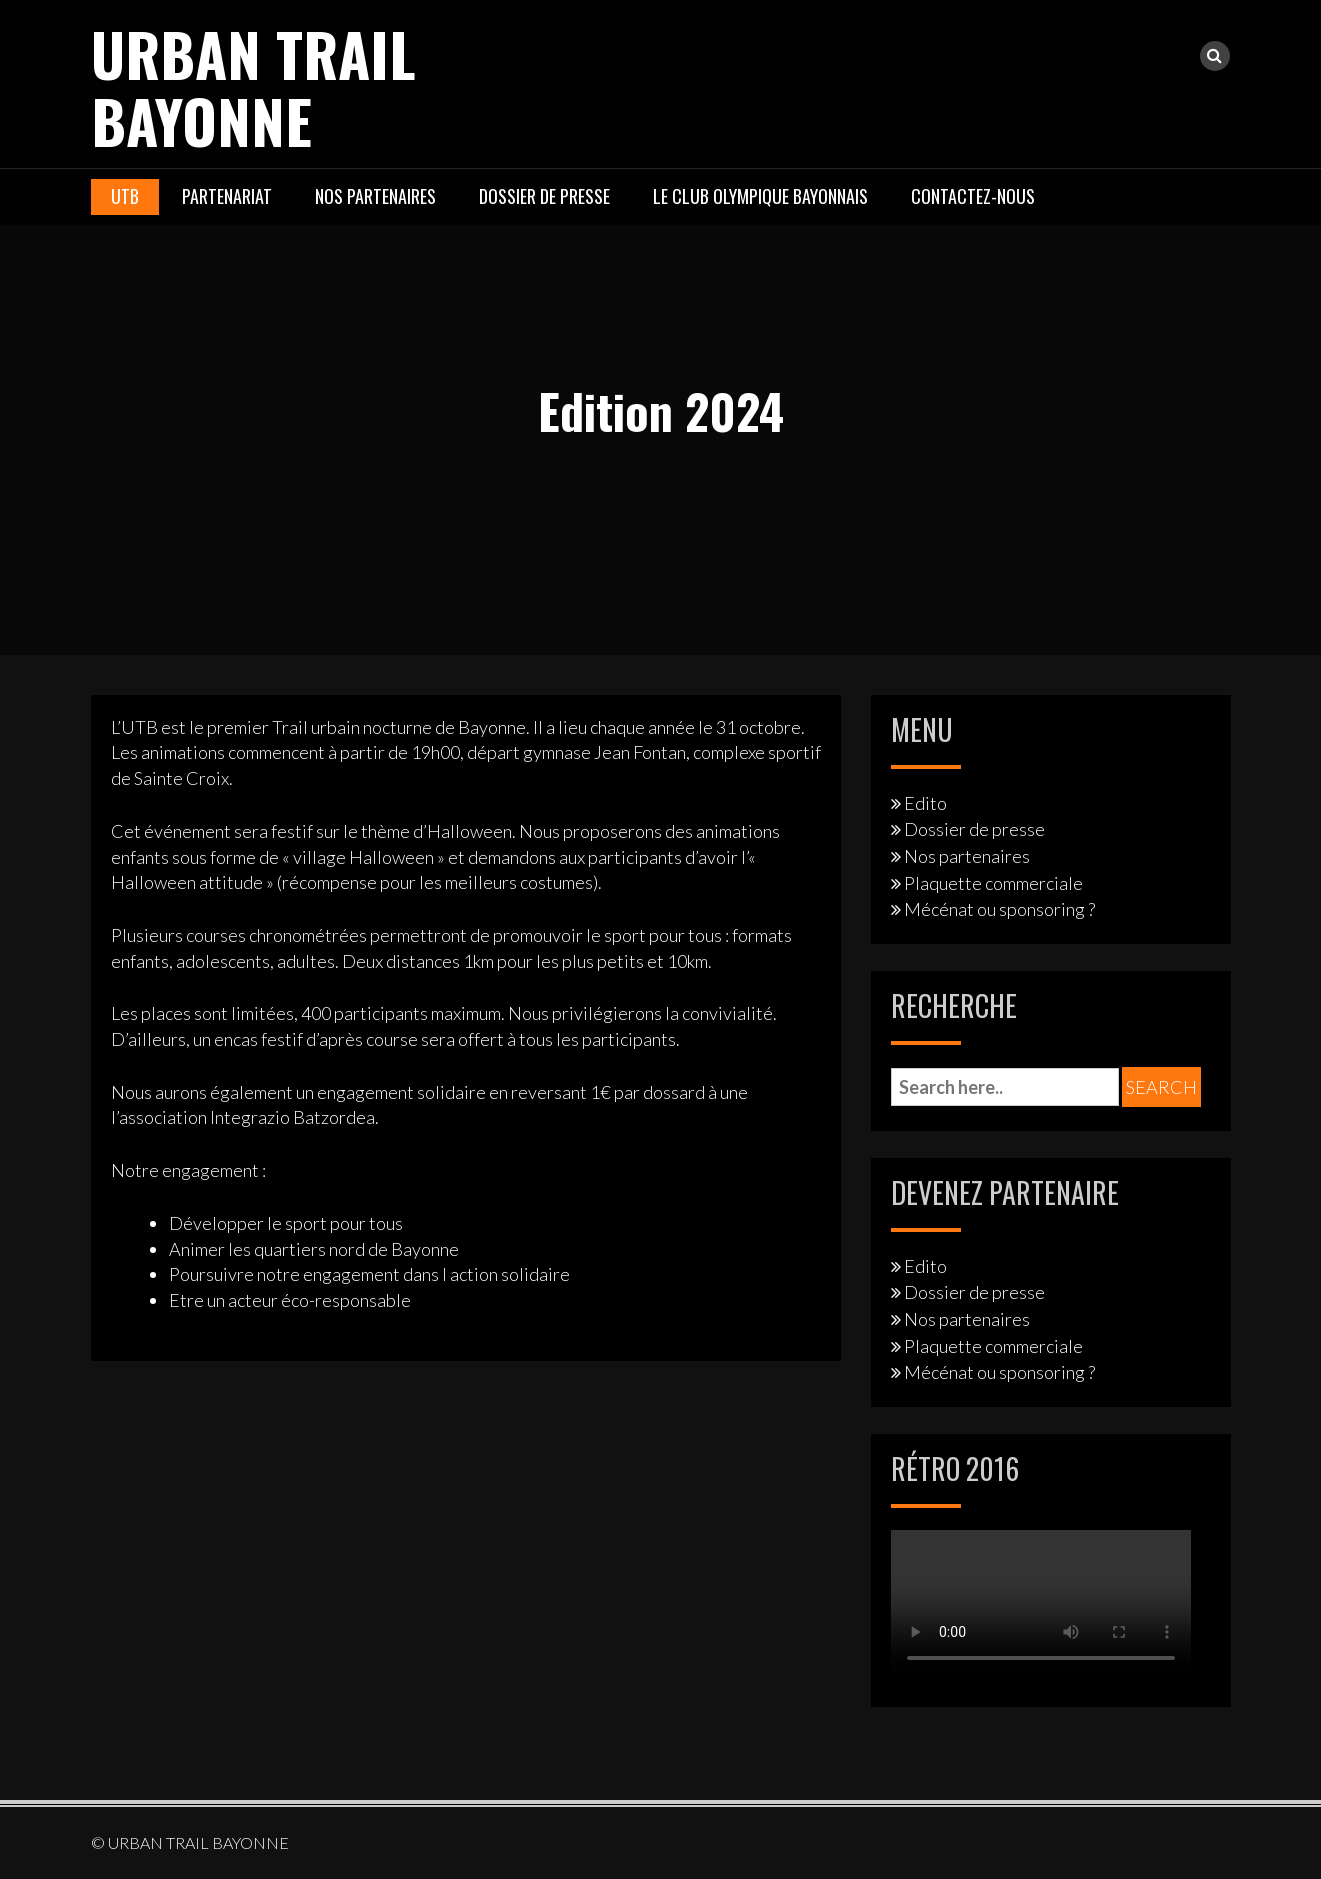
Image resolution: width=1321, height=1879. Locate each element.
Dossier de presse (544, 195)
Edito (925, 802)
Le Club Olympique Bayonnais (760, 195)
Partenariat (227, 195)
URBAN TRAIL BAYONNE (257, 85)
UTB (125, 195)
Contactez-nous (973, 195)
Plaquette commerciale (993, 882)
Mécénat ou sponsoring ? (999, 908)
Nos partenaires (375, 195)
